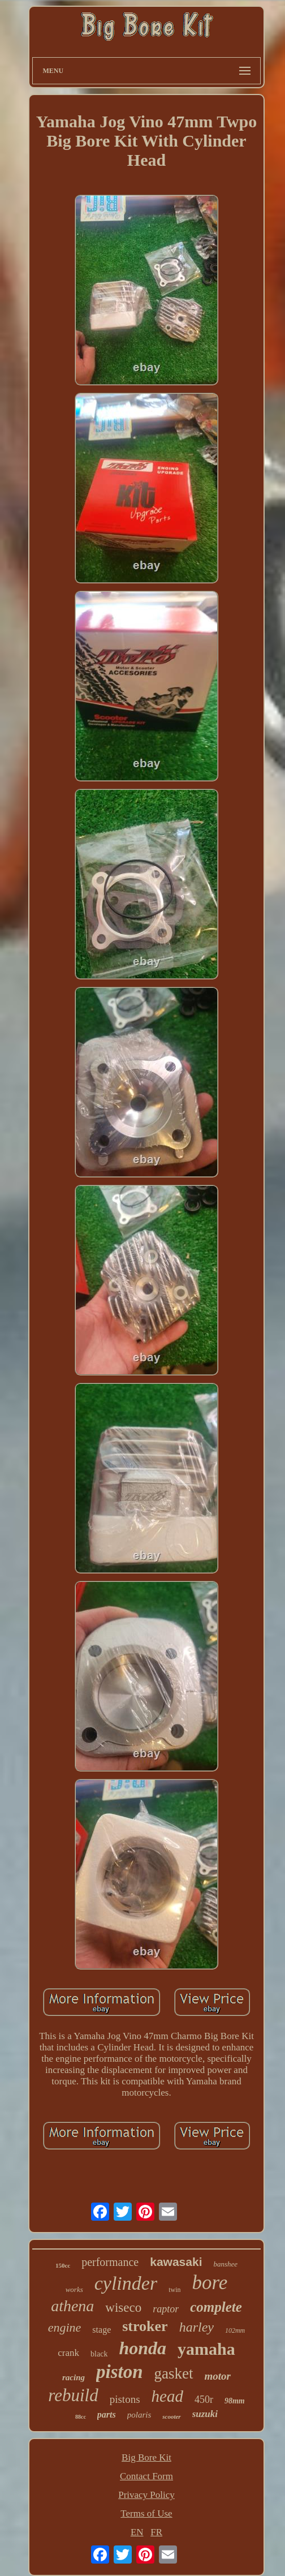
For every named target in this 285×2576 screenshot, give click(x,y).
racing (73, 2377)
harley (196, 2327)
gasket (173, 2373)
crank (68, 2352)
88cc (80, 2417)
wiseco (123, 2307)
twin (174, 2290)
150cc (62, 2265)
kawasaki (176, 2261)
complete (216, 2307)
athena (72, 2306)
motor (218, 2376)
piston (119, 2372)
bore (209, 2283)
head (167, 2396)
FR (156, 2532)
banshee (225, 2264)
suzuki (205, 2414)
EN (137, 2532)
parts (106, 2414)
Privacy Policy (146, 2494)
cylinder (125, 2283)
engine (64, 2327)
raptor (166, 2309)
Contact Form (146, 2476)
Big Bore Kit (146, 2457)
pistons (125, 2399)
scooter (171, 2416)
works (74, 2289)
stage (101, 2329)
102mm (235, 2330)
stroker (144, 2326)
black (98, 2354)
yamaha (206, 2349)
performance (110, 2262)
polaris (139, 2414)
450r (204, 2399)
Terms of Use (146, 2513)
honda (142, 2348)
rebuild (73, 2395)
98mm (234, 2401)
